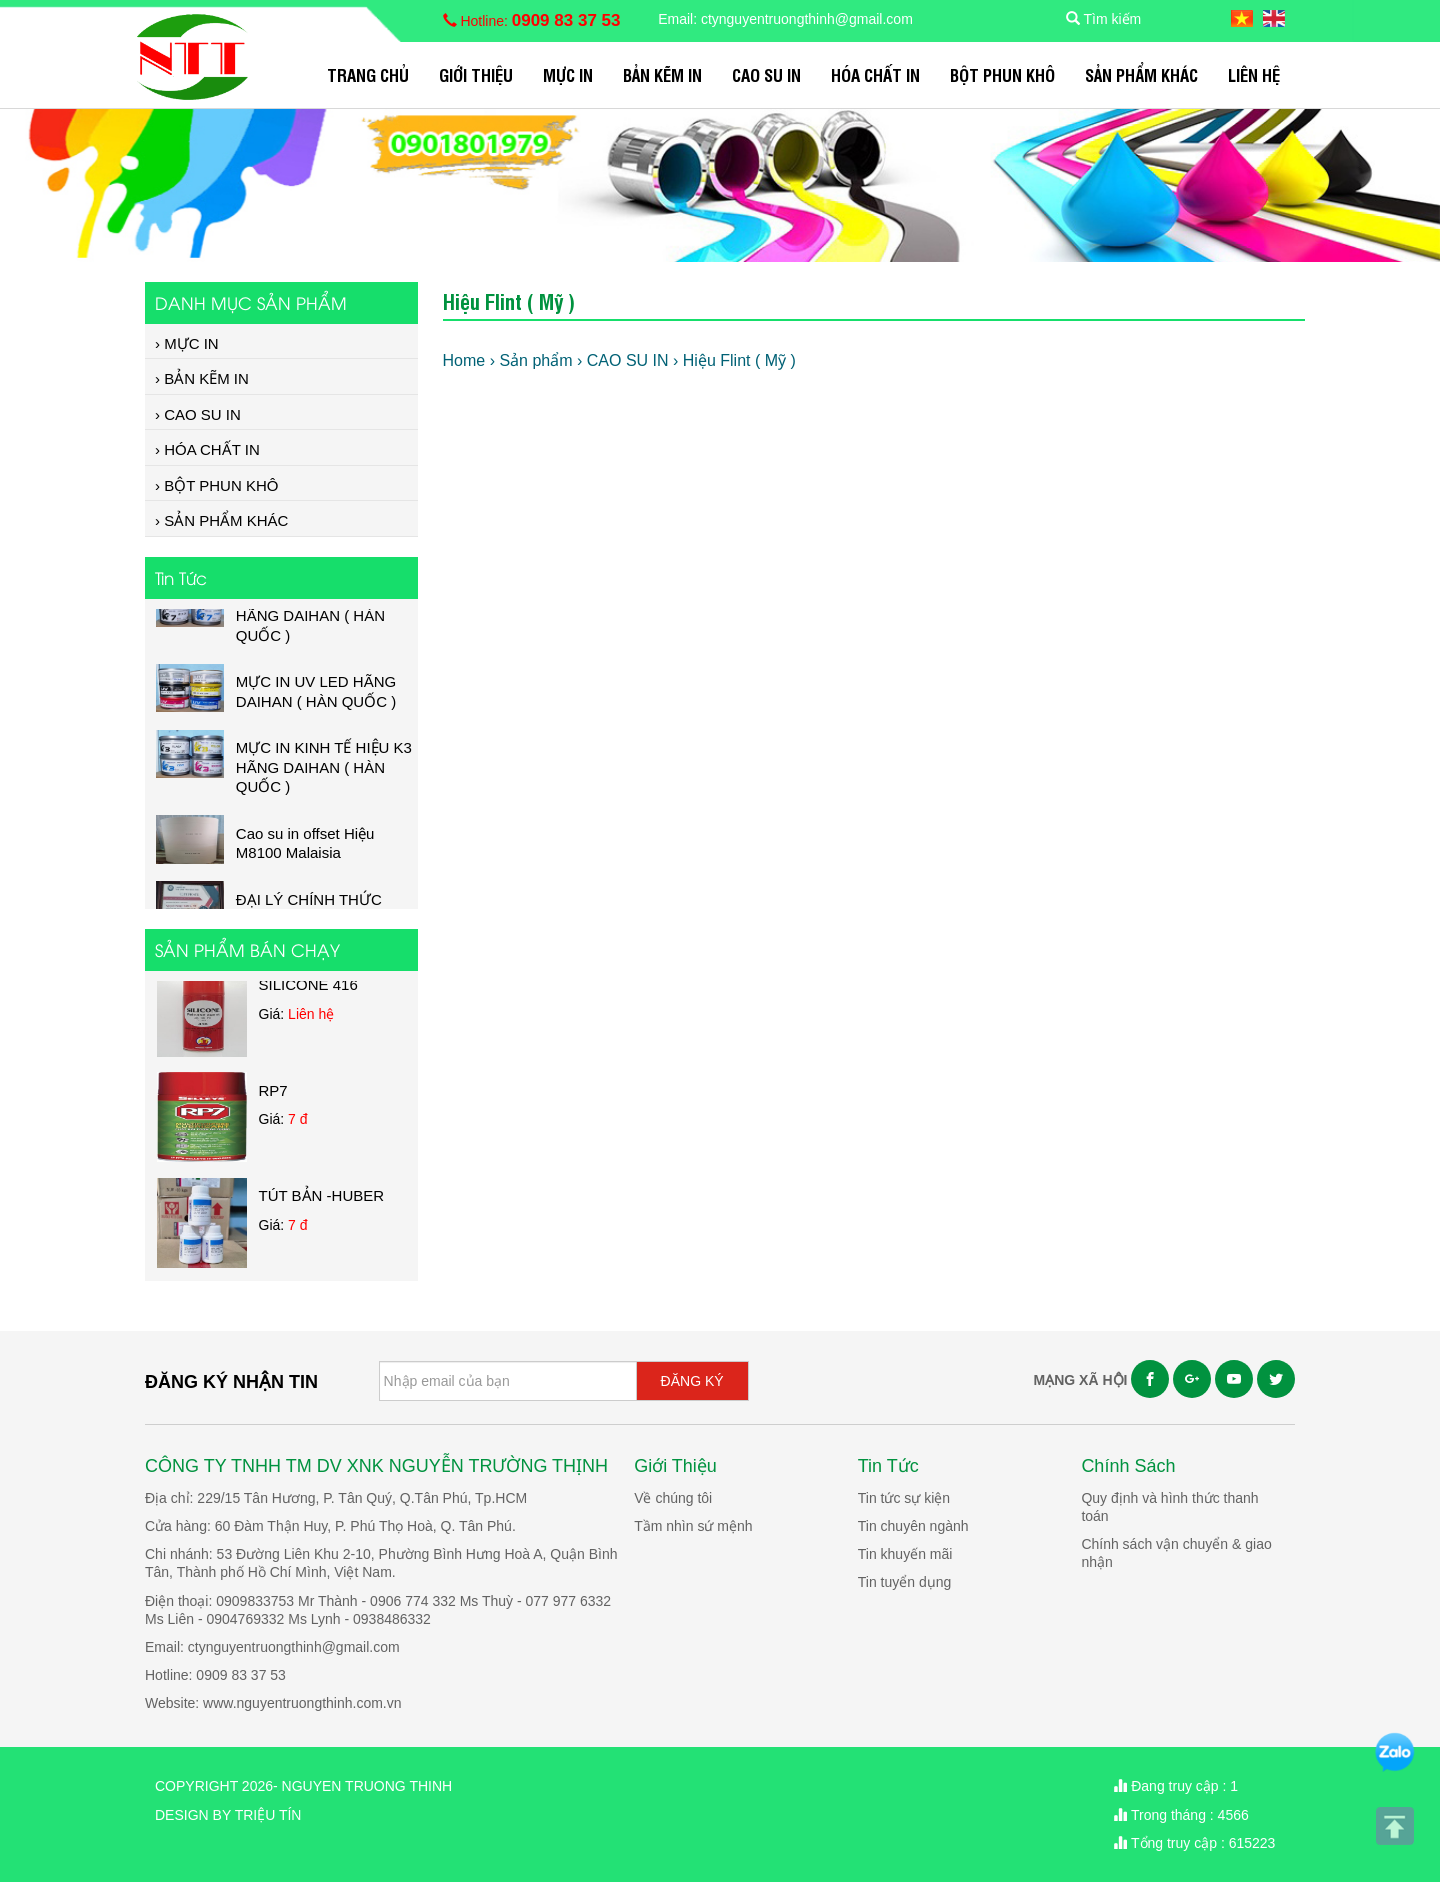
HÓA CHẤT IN (875, 74)
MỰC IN (568, 74)
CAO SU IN (766, 74)
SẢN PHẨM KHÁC (1141, 74)
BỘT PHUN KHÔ (1002, 74)
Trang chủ (368, 74)
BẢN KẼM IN (662, 74)
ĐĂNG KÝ (692, 1381)
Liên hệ (1254, 74)
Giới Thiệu (476, 74)
